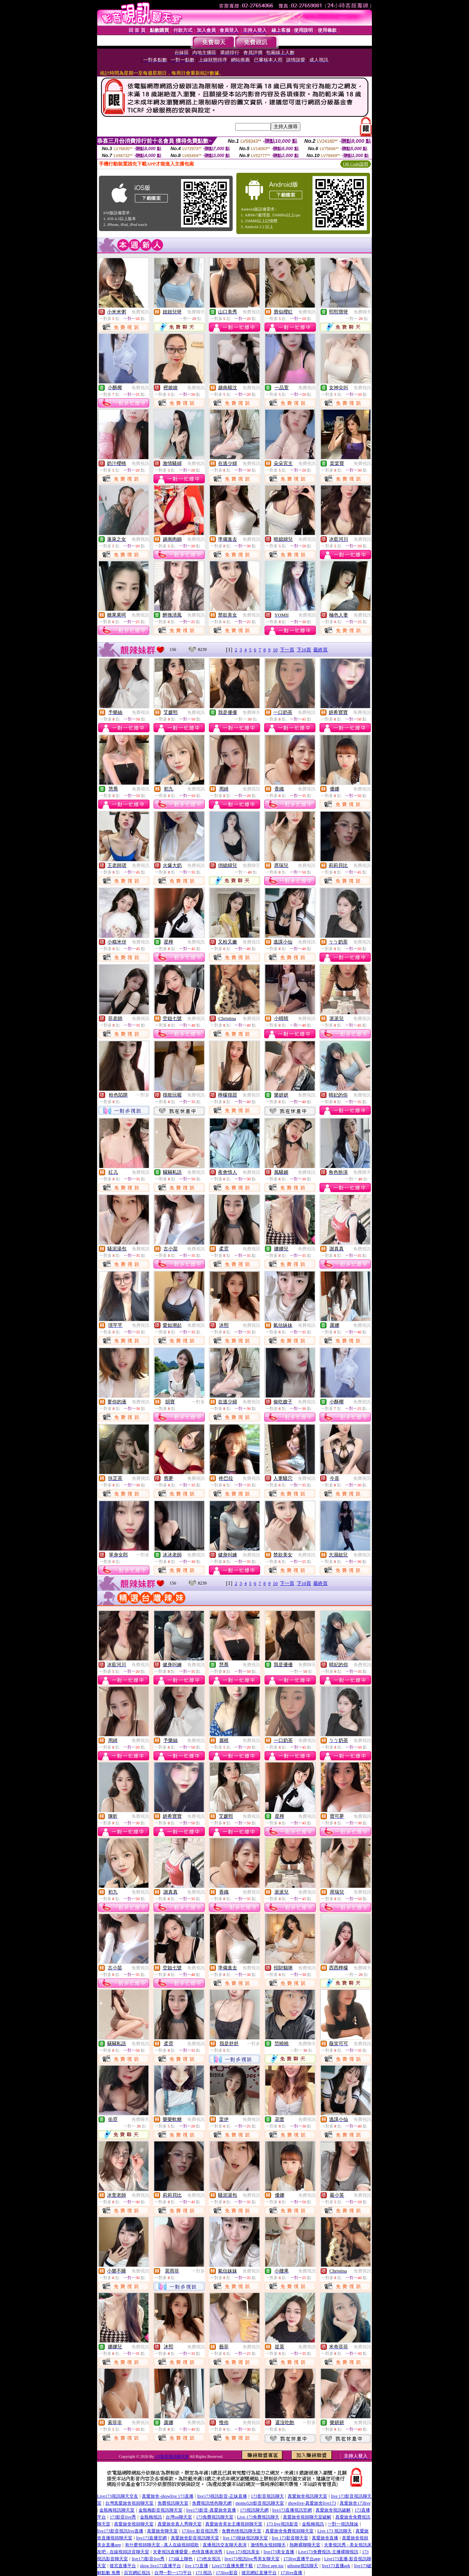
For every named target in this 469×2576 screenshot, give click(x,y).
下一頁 (287, 649)
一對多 (142, 1095)
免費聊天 (196, 311)
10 (275, 649)
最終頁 (320, 649)
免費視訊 (140, 311)
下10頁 (304, 649)
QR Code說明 (355, 164)
